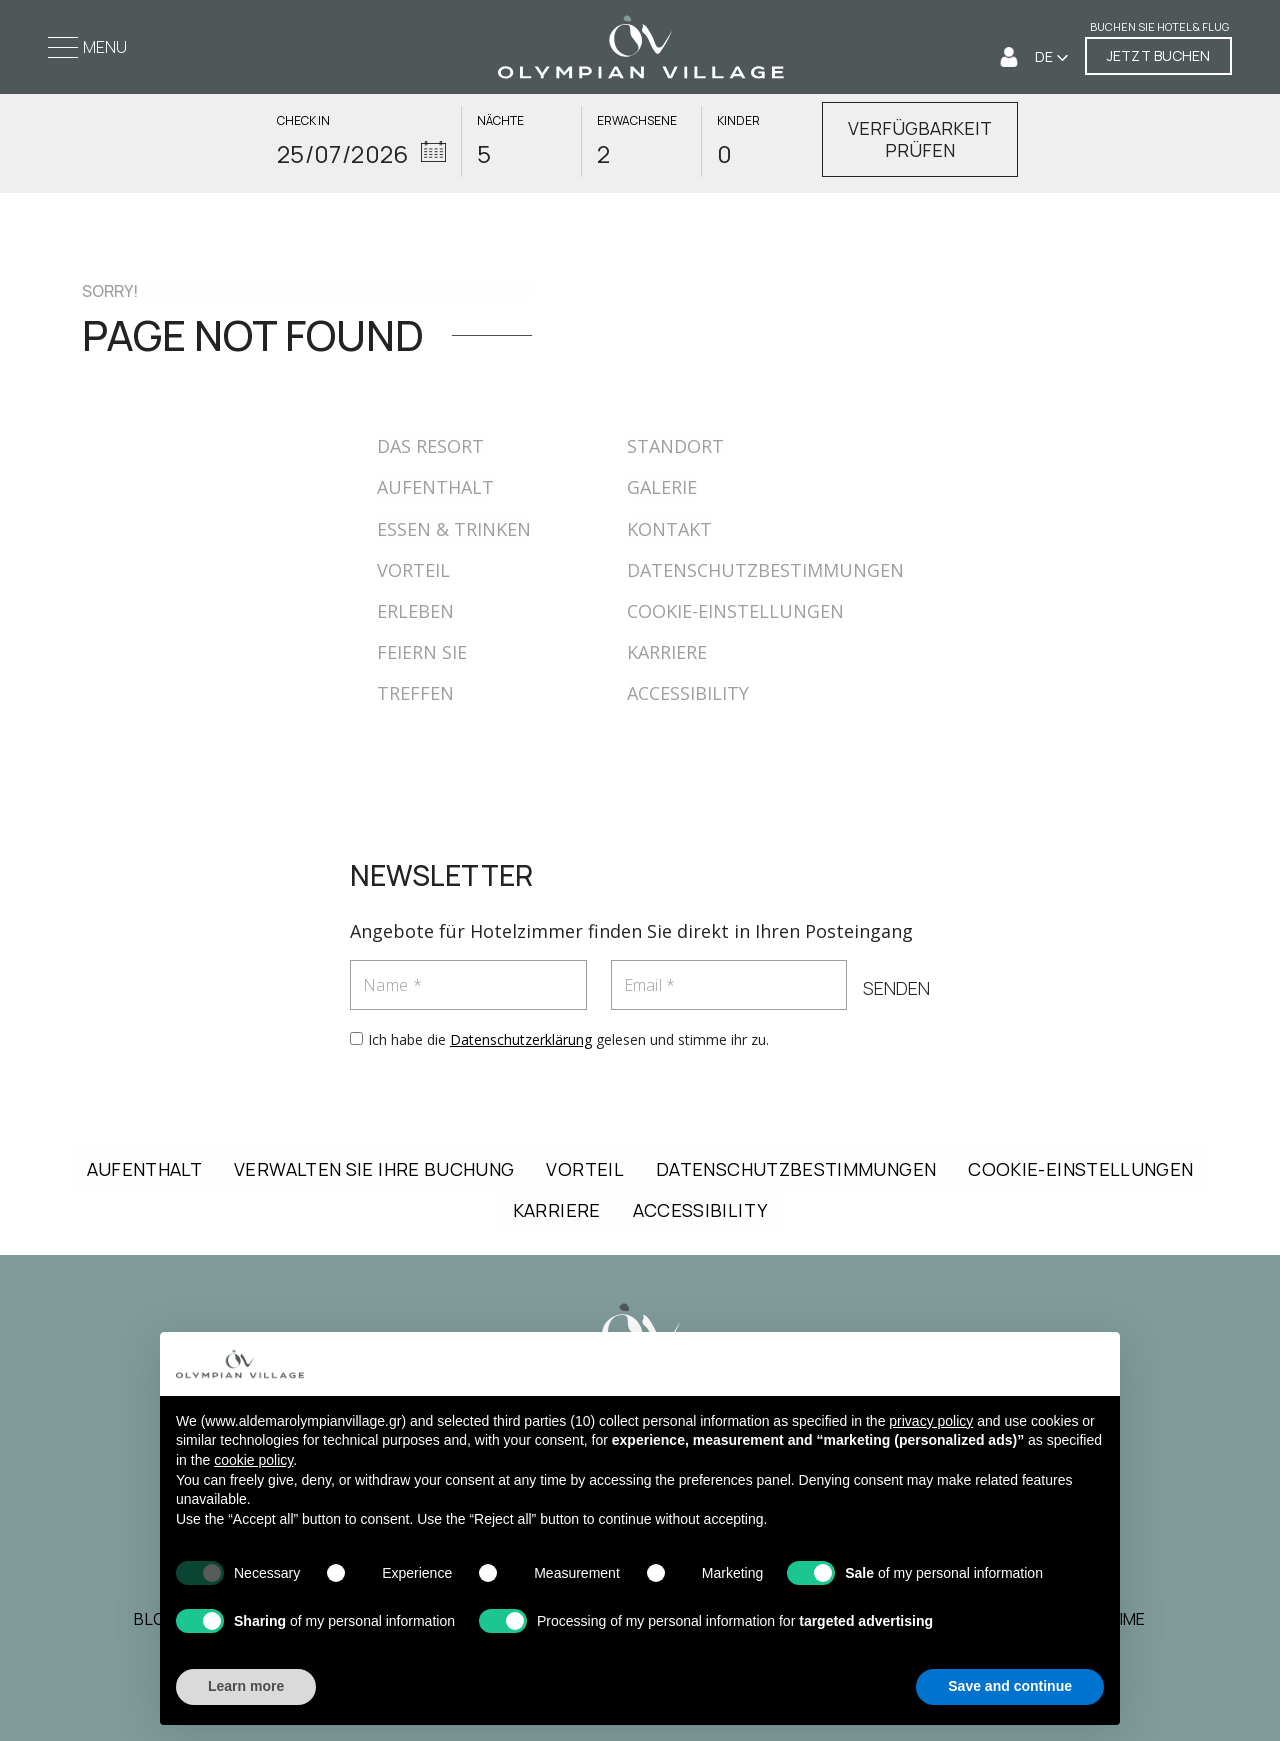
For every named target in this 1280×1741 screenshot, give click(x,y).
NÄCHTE (500, 121)
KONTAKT (669, 529)
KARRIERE (667, 652)
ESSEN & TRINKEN (454, 529)
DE (1045, 56)
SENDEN (896, 988)
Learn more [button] (246, 1690)
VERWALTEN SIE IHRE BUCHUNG (374, 1169)
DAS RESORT (430, 446)
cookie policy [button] (253, 1464)
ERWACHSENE (637, 121)
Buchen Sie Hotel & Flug (1159, 26)
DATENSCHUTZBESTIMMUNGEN (765, 570)
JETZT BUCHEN (1158, 55)
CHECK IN (303, 121)
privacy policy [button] (931, 1424)
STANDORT (675, 446)
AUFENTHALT (435, 487)
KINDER (738, 121)
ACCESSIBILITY (688, 693)
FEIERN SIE (422, 652)
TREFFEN (415, 693)
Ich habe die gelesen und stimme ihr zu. (568, 1039)
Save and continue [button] (1010, 1690)
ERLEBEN (415, 611)
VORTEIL (413, 570)
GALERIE (662, 487)
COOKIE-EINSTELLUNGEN (735, 611)
